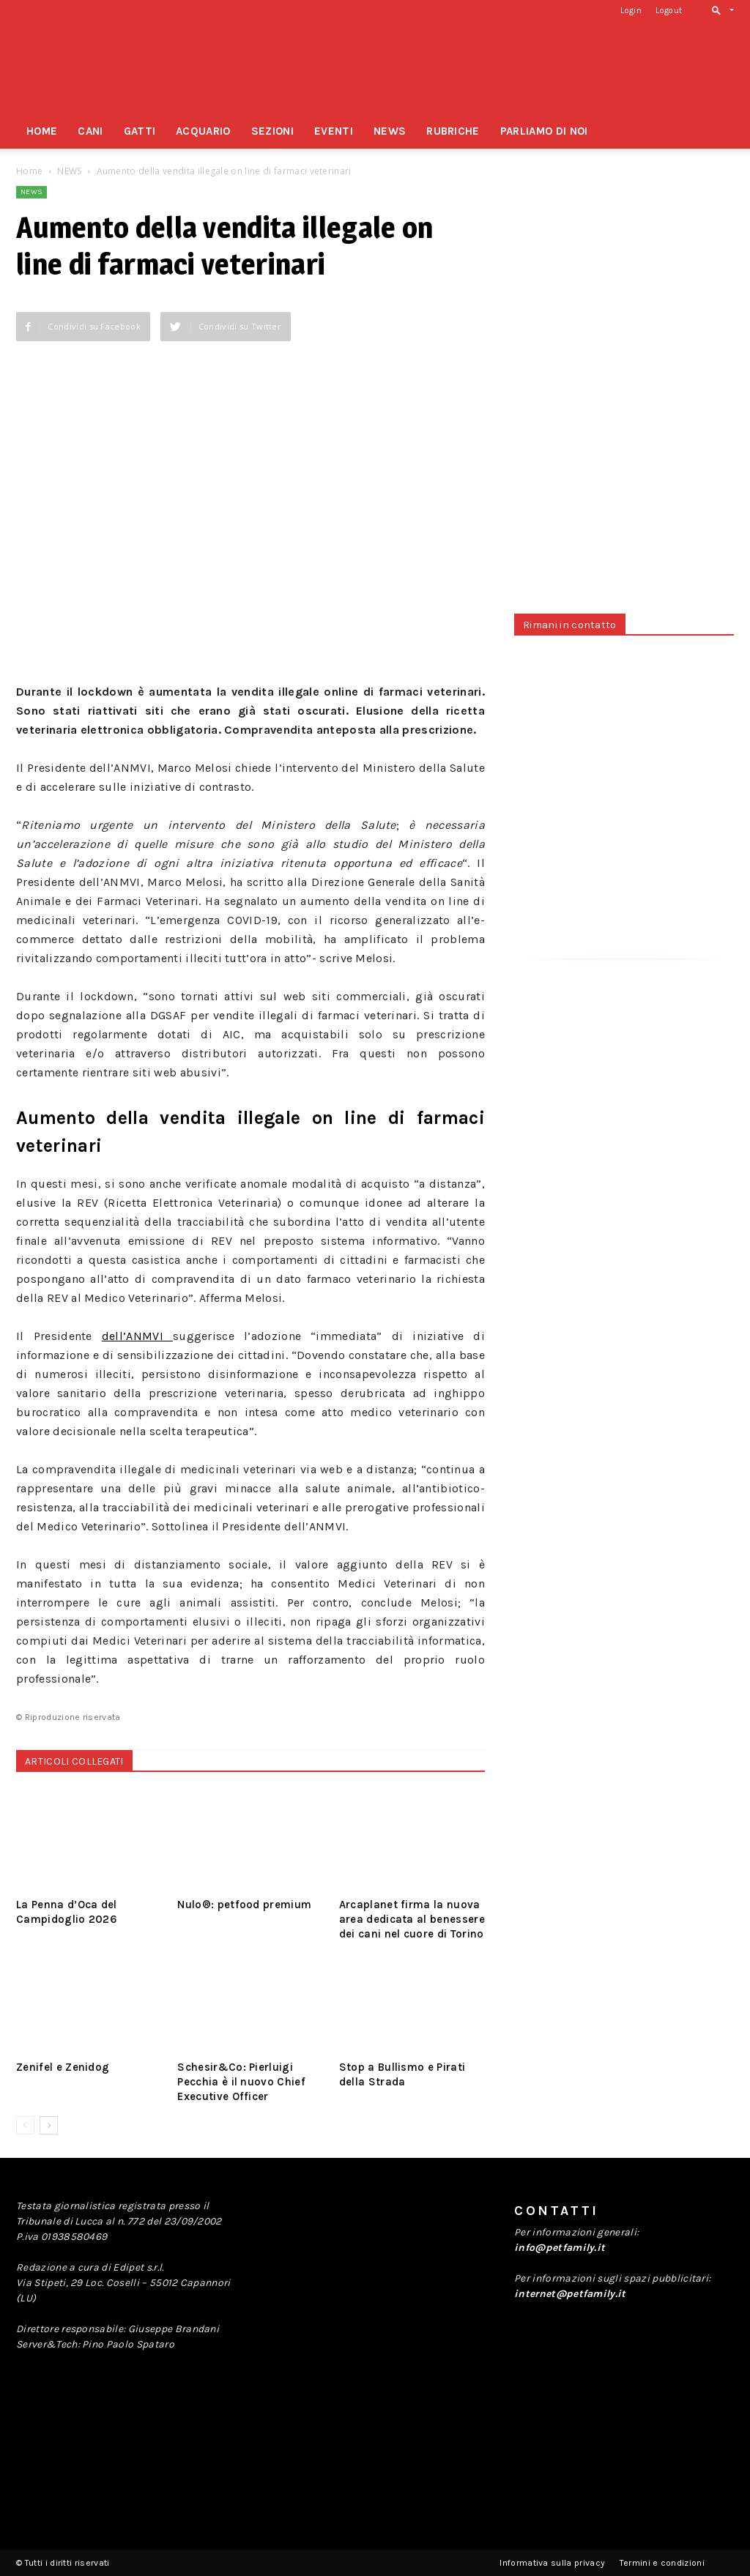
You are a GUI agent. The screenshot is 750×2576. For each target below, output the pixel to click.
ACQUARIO (203, 131)
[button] (719, 9)
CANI (90, 131)
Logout (669, 10)
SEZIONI (272, 131)
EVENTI (333, 131)
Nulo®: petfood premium (244, 1904)
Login (631, 10)
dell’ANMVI (137, 1336)
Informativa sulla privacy (552, 2563)
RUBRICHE (453, 131)
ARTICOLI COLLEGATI (74, 1761)
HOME (41, 131)
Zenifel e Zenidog (62, 2067)
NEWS (390, 131)
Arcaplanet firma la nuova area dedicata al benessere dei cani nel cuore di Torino (412, 1919)
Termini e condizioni (662, 2563)
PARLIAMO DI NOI (544, 131)
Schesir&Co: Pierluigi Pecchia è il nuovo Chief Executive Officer (241, 2082)
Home (29, 171)
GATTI (140, 131)
